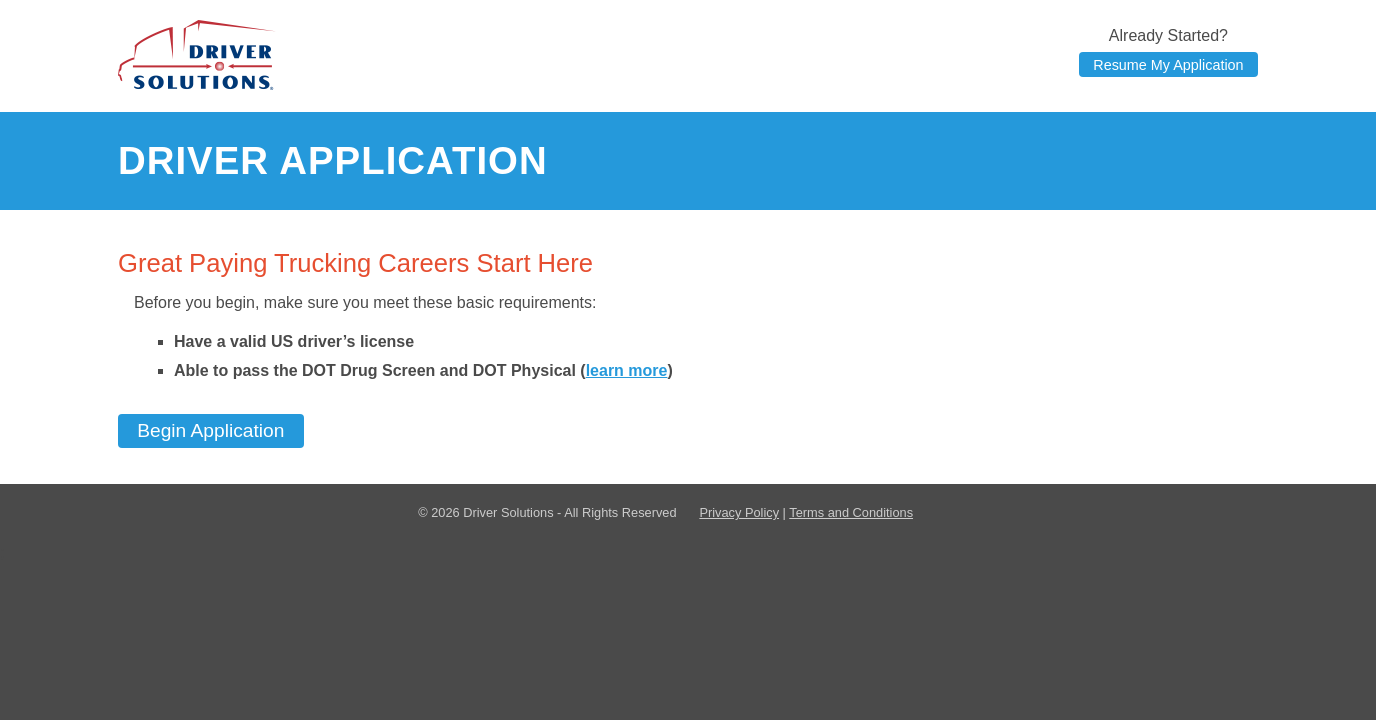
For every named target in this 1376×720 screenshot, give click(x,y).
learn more (627, 370)
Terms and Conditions (851, 512)
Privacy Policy (739, 512)
